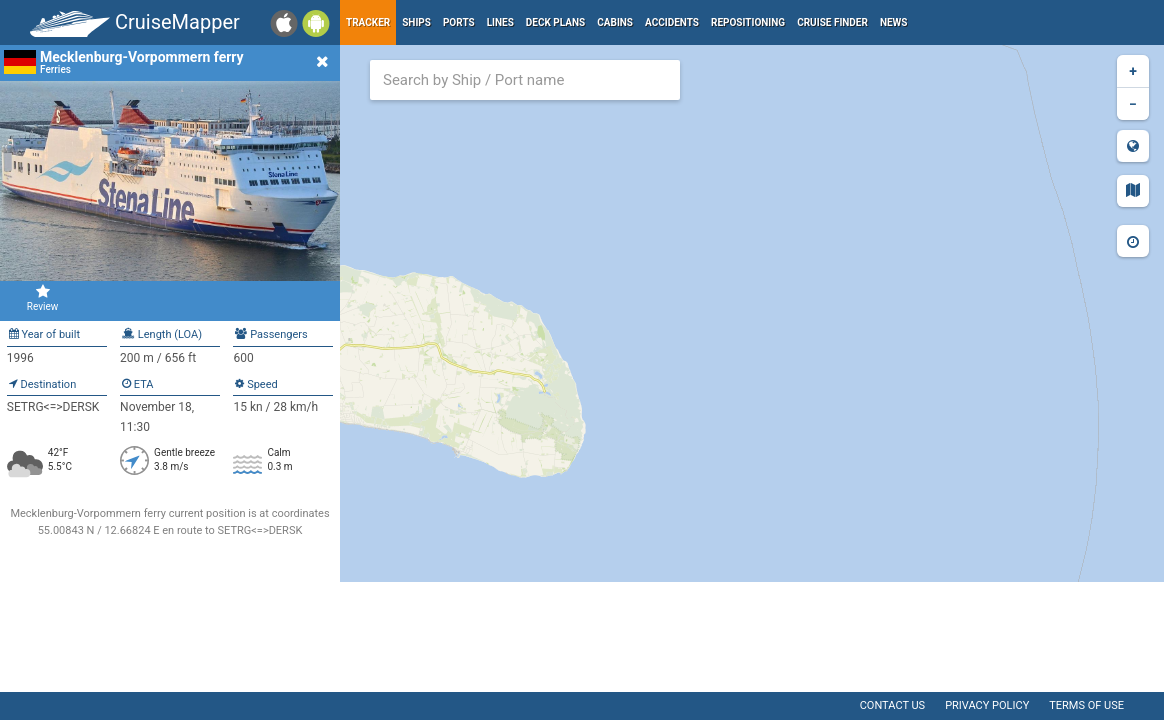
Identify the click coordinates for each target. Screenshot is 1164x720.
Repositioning (748, 22)
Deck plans (555, 22)
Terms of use (1086, 705)
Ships (416, 22)
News (894, 22)
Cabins (615, 22)
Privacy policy (987, 705)
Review (42, 298)
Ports (459, 22)
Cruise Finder (832, 22)
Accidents (672, 22)
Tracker (368, 22)
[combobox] (525, 80)
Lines (500, 22)
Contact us (892, 705)
